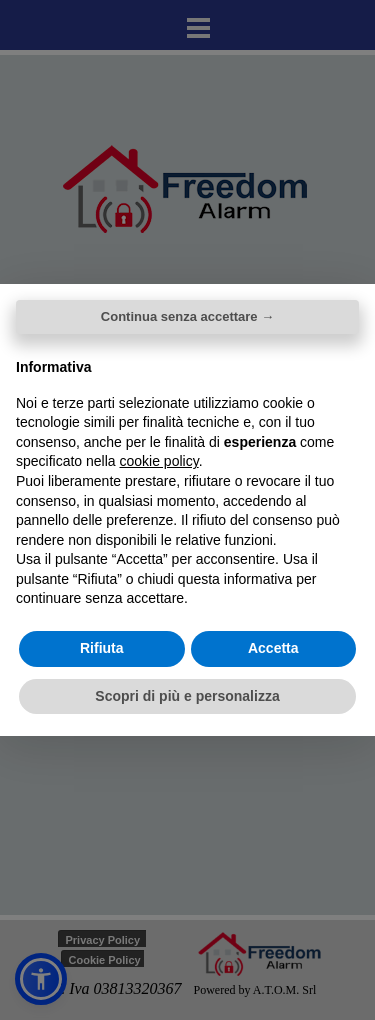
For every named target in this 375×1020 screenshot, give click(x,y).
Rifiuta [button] (102, 648)
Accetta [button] (273, 648)
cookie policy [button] (159, 461)
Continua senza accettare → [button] (187, 316)
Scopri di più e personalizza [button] (187, 696)
